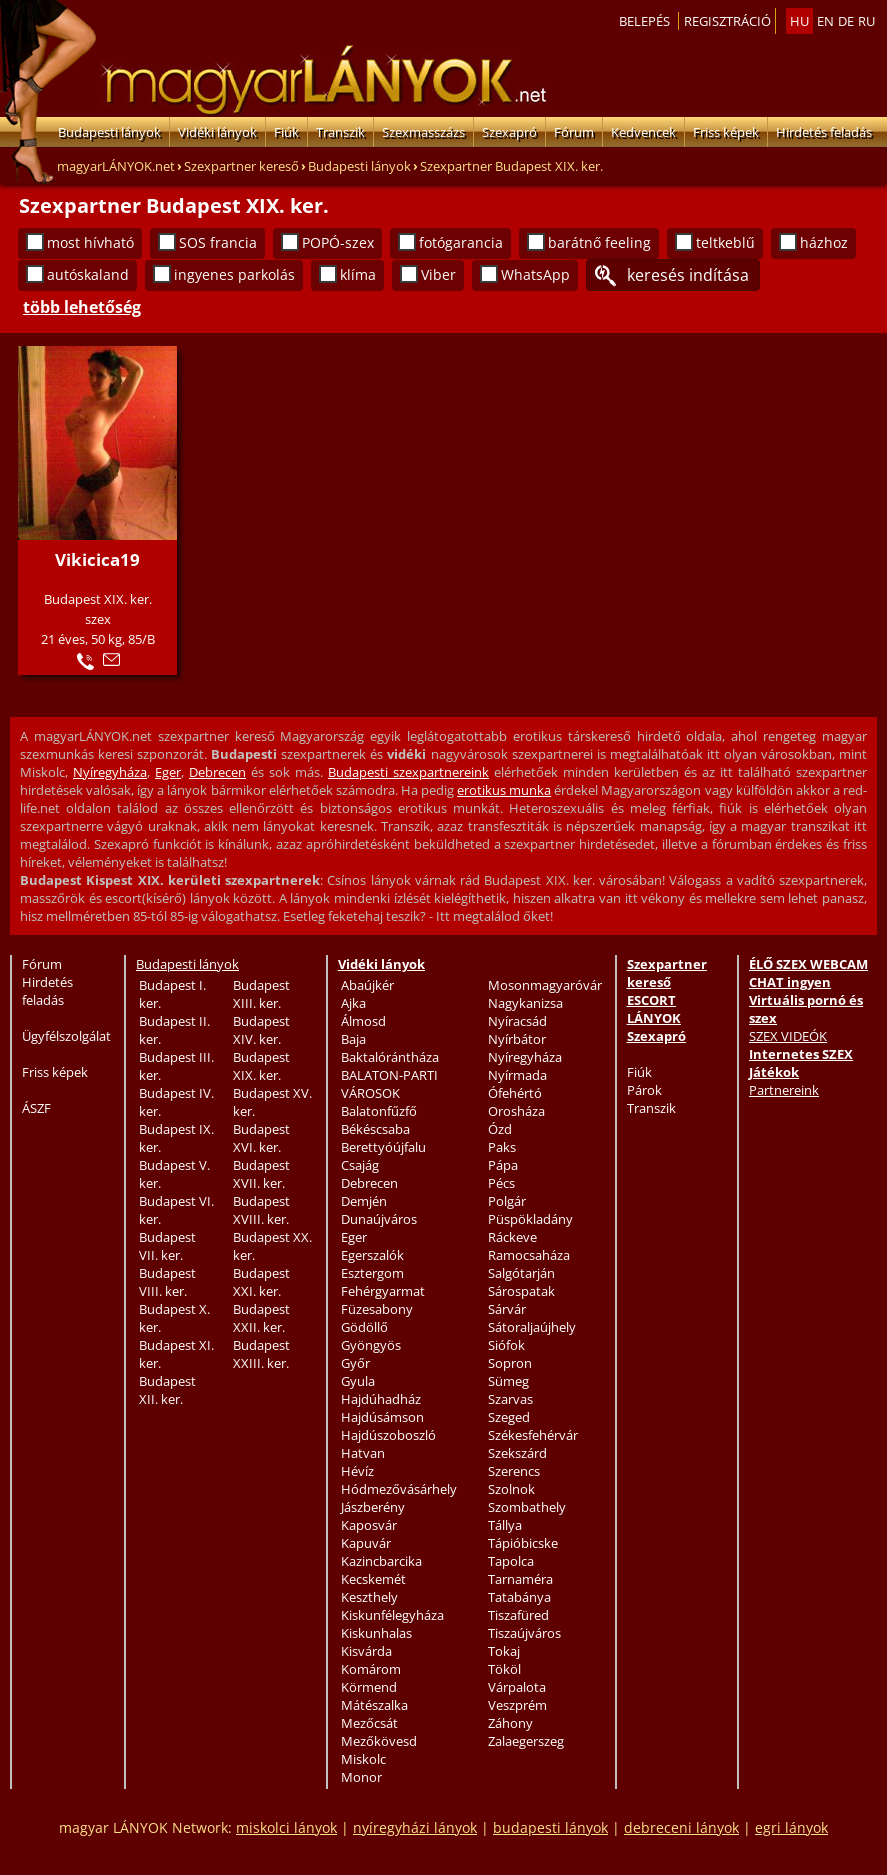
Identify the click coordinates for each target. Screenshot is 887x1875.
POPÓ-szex (338, 242)
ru (866, 21)
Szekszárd (517, 1453)
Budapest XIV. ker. (261, 1030)
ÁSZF (36, 1108)
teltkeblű (725, 242)
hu (799, 21)
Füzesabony (377, 1309)
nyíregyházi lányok (415, 1827)
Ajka (353, 1003)
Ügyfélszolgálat (66, 1036)
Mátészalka (374, 1705)
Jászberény (373, 1507)
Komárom (371, 1669)
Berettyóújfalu (383, 1147)
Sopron (510, 1363)
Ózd (500, 1129)
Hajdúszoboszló (388, 1435)
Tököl (504, 1669)
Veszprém (517, 1705)
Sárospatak (521, 1291)
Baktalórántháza (390, 1057)
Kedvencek (643, 132)
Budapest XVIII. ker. (261, 1210)
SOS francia (218, 242)
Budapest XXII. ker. (261, 1318)
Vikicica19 (97, 559)
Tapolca (511, 1561)
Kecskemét (373, 1579)
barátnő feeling (599, 242)
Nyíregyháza (110, 772)
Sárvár (507, 1309)
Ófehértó (515, 1093)
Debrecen (217, 772)
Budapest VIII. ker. (167, 1282)
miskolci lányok (286, 1827)
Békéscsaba (375, 1129)
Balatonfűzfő (379, 1111)
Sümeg (508, 1381)
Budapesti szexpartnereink (408, 772)
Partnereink (784, 1090)
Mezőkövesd (379, 1741)
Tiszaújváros (524, 1633)
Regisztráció (727, 21)
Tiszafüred (518, 1615)
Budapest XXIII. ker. (261, 1354)
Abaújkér (367, 985)
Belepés (644, 21)
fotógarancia (461, 242)
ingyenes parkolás (234, 274)
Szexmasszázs (423, 132)
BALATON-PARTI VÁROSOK (389, 1084)
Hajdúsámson (382, 1417)
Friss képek (726, 132)
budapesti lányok (550, 1827)
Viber (438, 274)
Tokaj (504, 1651)
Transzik (340, 132)
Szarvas (510, 1399)
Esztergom (372, 1273)
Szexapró (509, 132)
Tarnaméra (520, 1579)
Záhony (510, 1723)
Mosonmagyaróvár (545, 985)
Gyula (358, 1381)
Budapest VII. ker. (167, 1246)
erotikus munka (504, 790)
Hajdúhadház (381, 1399)
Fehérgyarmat (383, 1291)
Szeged (509, 1417)
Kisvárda (366, 1651)
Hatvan (363, 1453)
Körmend (369, 1687)
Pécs (501, 1183)
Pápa (503, 1165)
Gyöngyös (371, 1345)
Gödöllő (364, 1327)
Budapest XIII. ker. (261, 994)
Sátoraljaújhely (532, 1327)
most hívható (90, 242)
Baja (353, 1039)
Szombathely (527, 1507)
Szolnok (511, 1489)
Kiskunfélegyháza (392, 1615)
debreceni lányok (681, 1827)
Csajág (360, 1165)
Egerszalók (372, 1255)
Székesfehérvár (533, 1435)
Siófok (506, 1345)
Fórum (574, 132)
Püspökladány (530, 1219)
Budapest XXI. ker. (261, 1282)
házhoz (824, 242)
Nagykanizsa (525, 1003)
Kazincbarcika (381, 1561)
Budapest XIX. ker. (261, 1066)
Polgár (507, 1201)
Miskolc (363, 1759)
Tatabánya (519, 1597)
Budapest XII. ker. (167, 1390)
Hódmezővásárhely (399, 1489)
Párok (644, 1090)
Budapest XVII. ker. (261, 1174)
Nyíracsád (517, 1021)
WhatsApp (535, 274)
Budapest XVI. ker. (261, 1138)
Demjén (364, 1201)
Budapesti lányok (109, 132)
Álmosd (363, 1021)
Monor (361, 1777)
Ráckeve (512, 1237)
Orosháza (516, 1111)
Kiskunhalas (376, 1633)
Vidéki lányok (217, 132)
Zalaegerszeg (526, 1741)
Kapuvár (366, 1543)
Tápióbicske (523, 1543)
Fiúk (286, 132)
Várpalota (517, 1687)
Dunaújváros (379, 1219)
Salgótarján (521, 1273)
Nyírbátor (517, 1039)
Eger (168, 772)
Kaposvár (369, 1525)
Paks (502, 1147)
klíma (358, 274)
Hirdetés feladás (824, 132)
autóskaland (88, 274)
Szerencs (514, 1471)
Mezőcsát (369, 1723)
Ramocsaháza (529, 1255)
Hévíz (357, 1471)
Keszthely (369, 1597)
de (846, 21)
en (825, 21)
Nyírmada (517, 1075)
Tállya (505, 1525)
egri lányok (791, 1827)
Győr (355, 1363)
